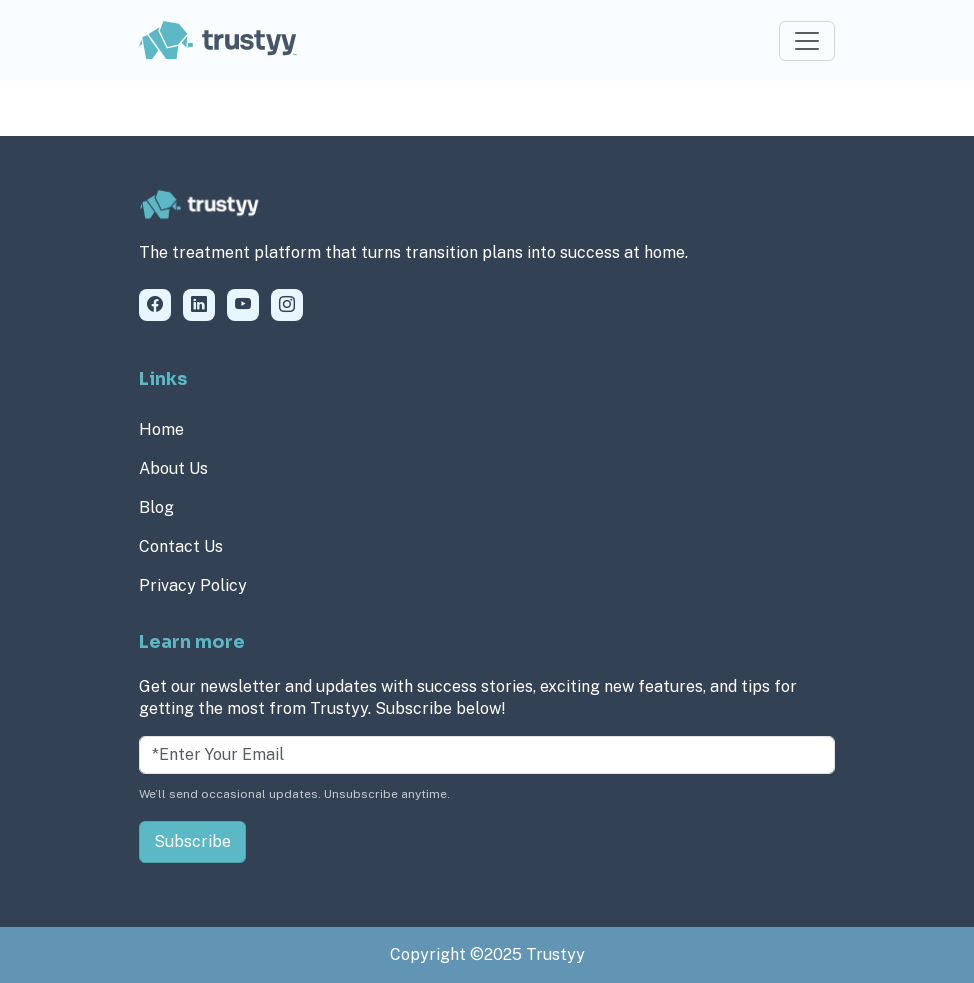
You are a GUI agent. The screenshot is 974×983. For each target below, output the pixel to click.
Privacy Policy (193, 585)
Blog (156, 507)
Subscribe (192, 841)
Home (161, 429)
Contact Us (181, 546)
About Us (173, 468)
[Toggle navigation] (807, 41)
